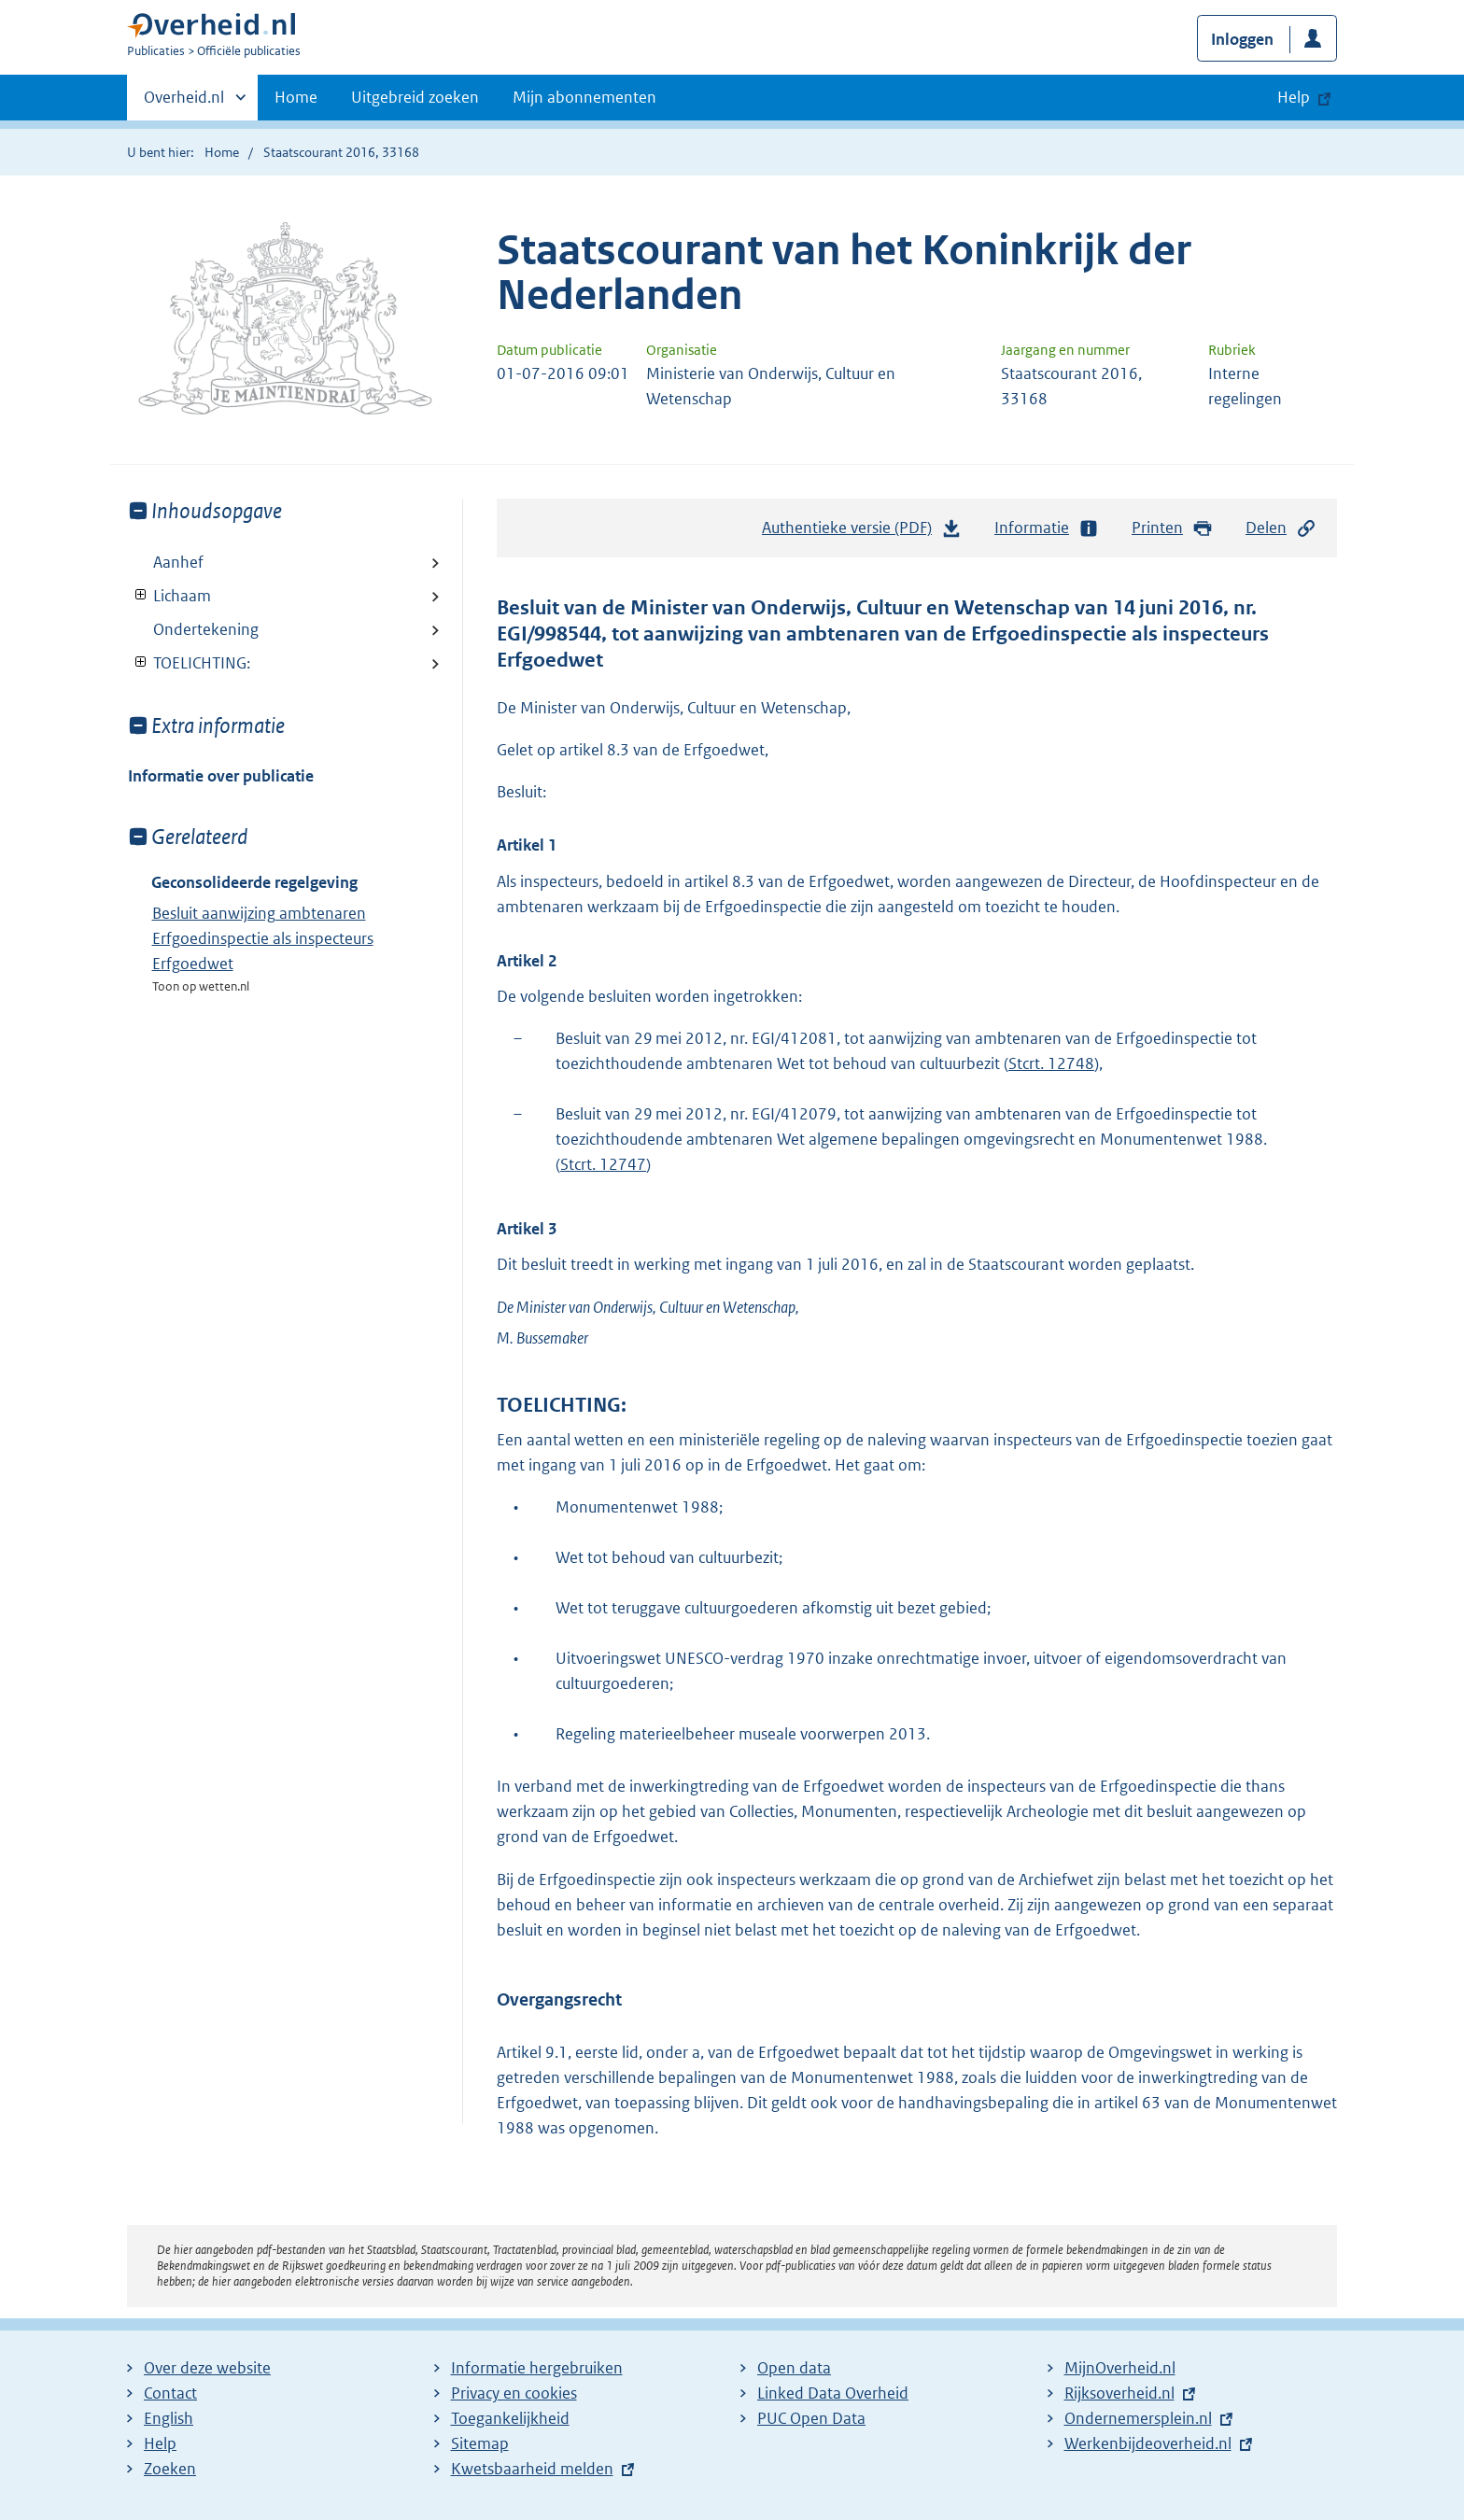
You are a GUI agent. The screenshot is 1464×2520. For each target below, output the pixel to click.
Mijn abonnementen (584, 97)
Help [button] (1293, 97)
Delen (1281, 528)
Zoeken (170, 2468)
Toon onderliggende (141, 595)
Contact (170, 2393)
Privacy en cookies (514, 2393)
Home (295, 97)
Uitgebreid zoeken (415, 97)
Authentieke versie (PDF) (862, 532)
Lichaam (169, 595)
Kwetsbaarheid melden (532, 2468)
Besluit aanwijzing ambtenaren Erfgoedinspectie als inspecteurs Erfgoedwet (262, 938)
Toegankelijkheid (510, 2418)
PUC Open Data (811, 2418)
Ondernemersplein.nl (1138, 2418)
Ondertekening (206, 629)
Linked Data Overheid (832, 2393)
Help (160, 2443)
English (168, 2418)
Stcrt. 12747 (603, 1164)
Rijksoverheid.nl (1119, 2393)
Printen (1172, 528)
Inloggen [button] (1242, 39)
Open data (794, 2368)
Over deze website (207, 2368)
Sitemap (480, 2443)
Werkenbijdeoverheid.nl (1148, 2443)
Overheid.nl (184, 102)
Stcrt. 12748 (1051, 1063)
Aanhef (178, 562)
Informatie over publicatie (221, 776)
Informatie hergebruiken (537, 2368)
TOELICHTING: (189, 663)
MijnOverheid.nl (1119, 2368)
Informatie (1046, 528)
